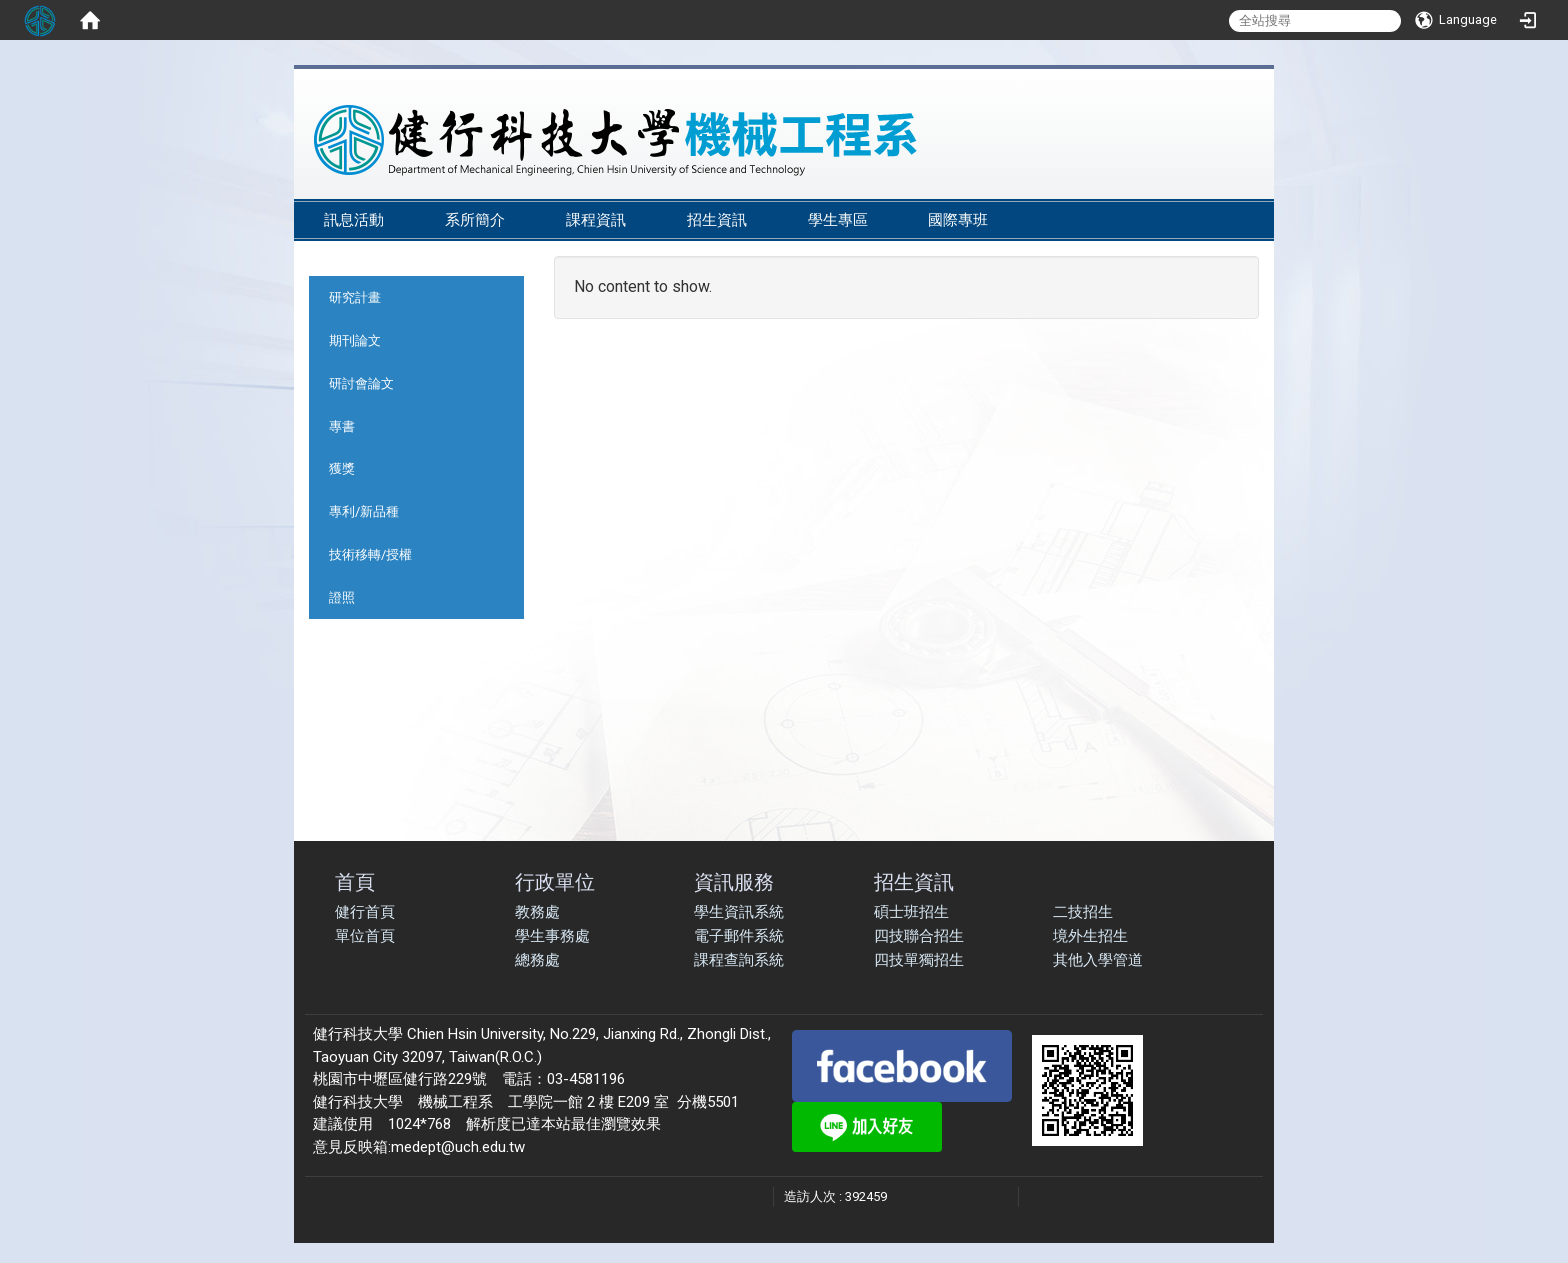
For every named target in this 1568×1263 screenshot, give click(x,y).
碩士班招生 (911, 912)
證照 (342, 597)
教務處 (537, 912)
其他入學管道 (1098, 960)
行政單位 (555, 881)
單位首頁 (365, 936)
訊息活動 (354, 220)
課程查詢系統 (739, 960)
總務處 (537, 960)
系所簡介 (475, 220)
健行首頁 (365, 912)
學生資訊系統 (739, 912)
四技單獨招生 (919, 960)
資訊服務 (734, 881)
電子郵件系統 (739, 936)
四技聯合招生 (919, 936)
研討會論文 (361, 383)
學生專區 (838, 220)
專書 (342, 426)
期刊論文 (355, 340)
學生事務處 (552, 936)
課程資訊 (596, 220)
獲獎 (342, 468)
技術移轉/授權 (370, 554)
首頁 (355, 881)
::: (1243, 191)
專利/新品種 (364, 511)
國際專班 (958, 220)
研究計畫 (355, 297)
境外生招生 (1090, 936)
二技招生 (1083, 912)
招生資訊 (717, 220)
